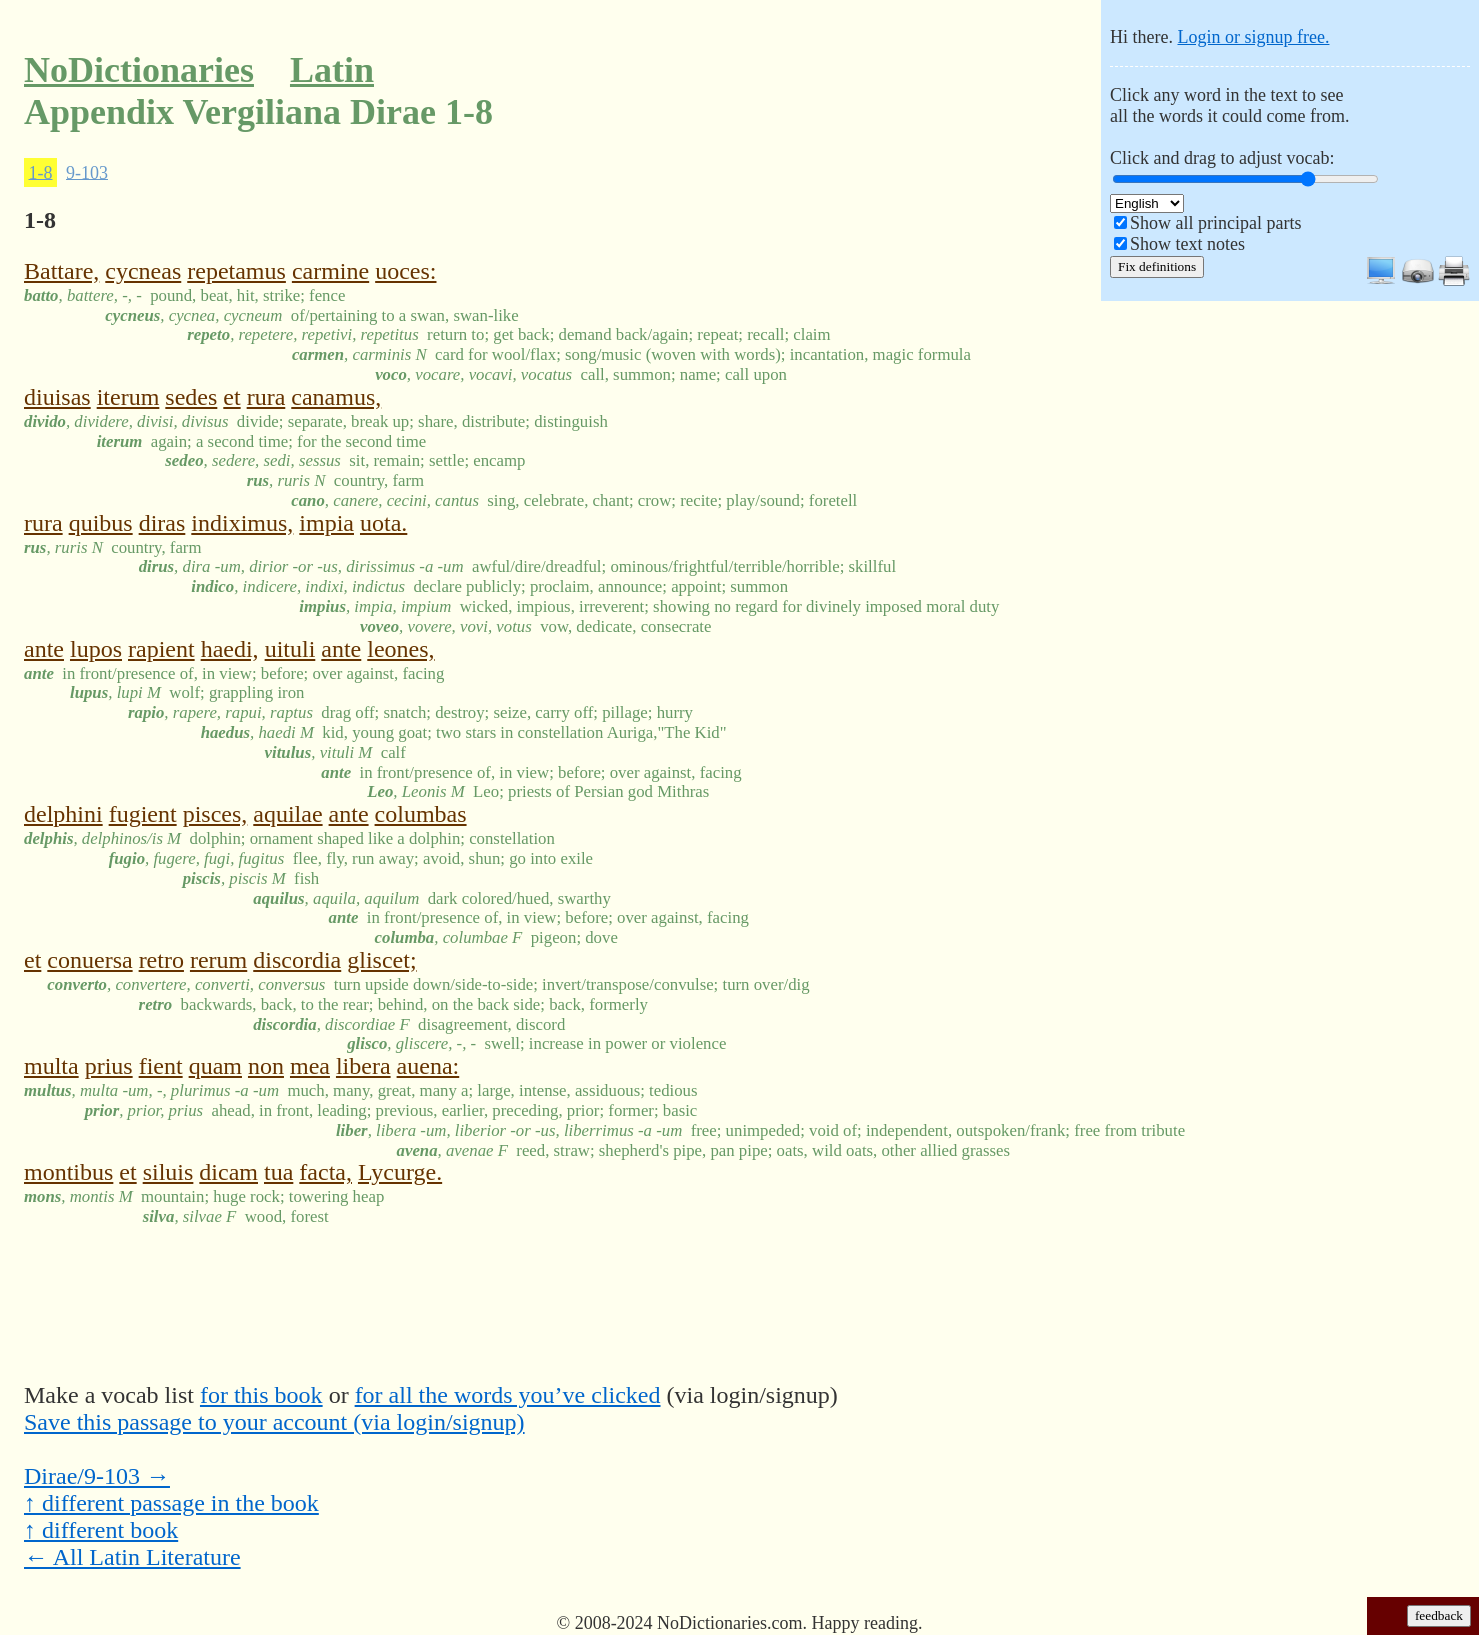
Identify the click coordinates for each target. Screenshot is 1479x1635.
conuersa (89, 960)
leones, (400, 649)
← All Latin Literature (132, 1557)
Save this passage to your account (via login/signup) (274, 1422)
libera (363, 1066)
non (266, 1066)
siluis (168, 1172)
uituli (290, 649)
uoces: (405, 271)
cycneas (143, 271)
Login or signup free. (1253, 37)
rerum (218, 960)
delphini (63, 814)
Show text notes (1187, 244)
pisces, (215, 814)
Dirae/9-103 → (97, 1476)
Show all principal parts (1215, 223)
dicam (228, 1172)
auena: (428, 1066)
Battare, (61, 271)
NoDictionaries (139, 70)
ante (44, 649)
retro (161, 960)
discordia (297, 960)
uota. (383, 523)
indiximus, (242, 523)
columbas (421, 814)
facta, (325, 1172)
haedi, (230, 649)
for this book (261, 1395)
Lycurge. (400, 1172)
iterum (128, 397)
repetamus (236, 271)
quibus (101, 523)
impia (326, 523)
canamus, (336, 397)
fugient (143, 814)
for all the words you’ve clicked (508, 1395)
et (231, 397)
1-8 (41, 172)
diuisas (57, 397)
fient (161, 1066)
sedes (191, 397)
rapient (161, 649)
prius (109, 1066)
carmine (330, 271)
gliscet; (381, 960)
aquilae (287, 814)
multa (51, 1066)
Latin (332, 70)
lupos (96, 649)
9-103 (87, 172)
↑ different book (101, 1530)
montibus (68, 1172)
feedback (1439, 1615)
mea (310, 1066)
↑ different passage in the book (171, 1503)
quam (215, 1066)
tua (278, 1172)
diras (162, 523)
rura (266, 397)
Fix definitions (1157, 266)
